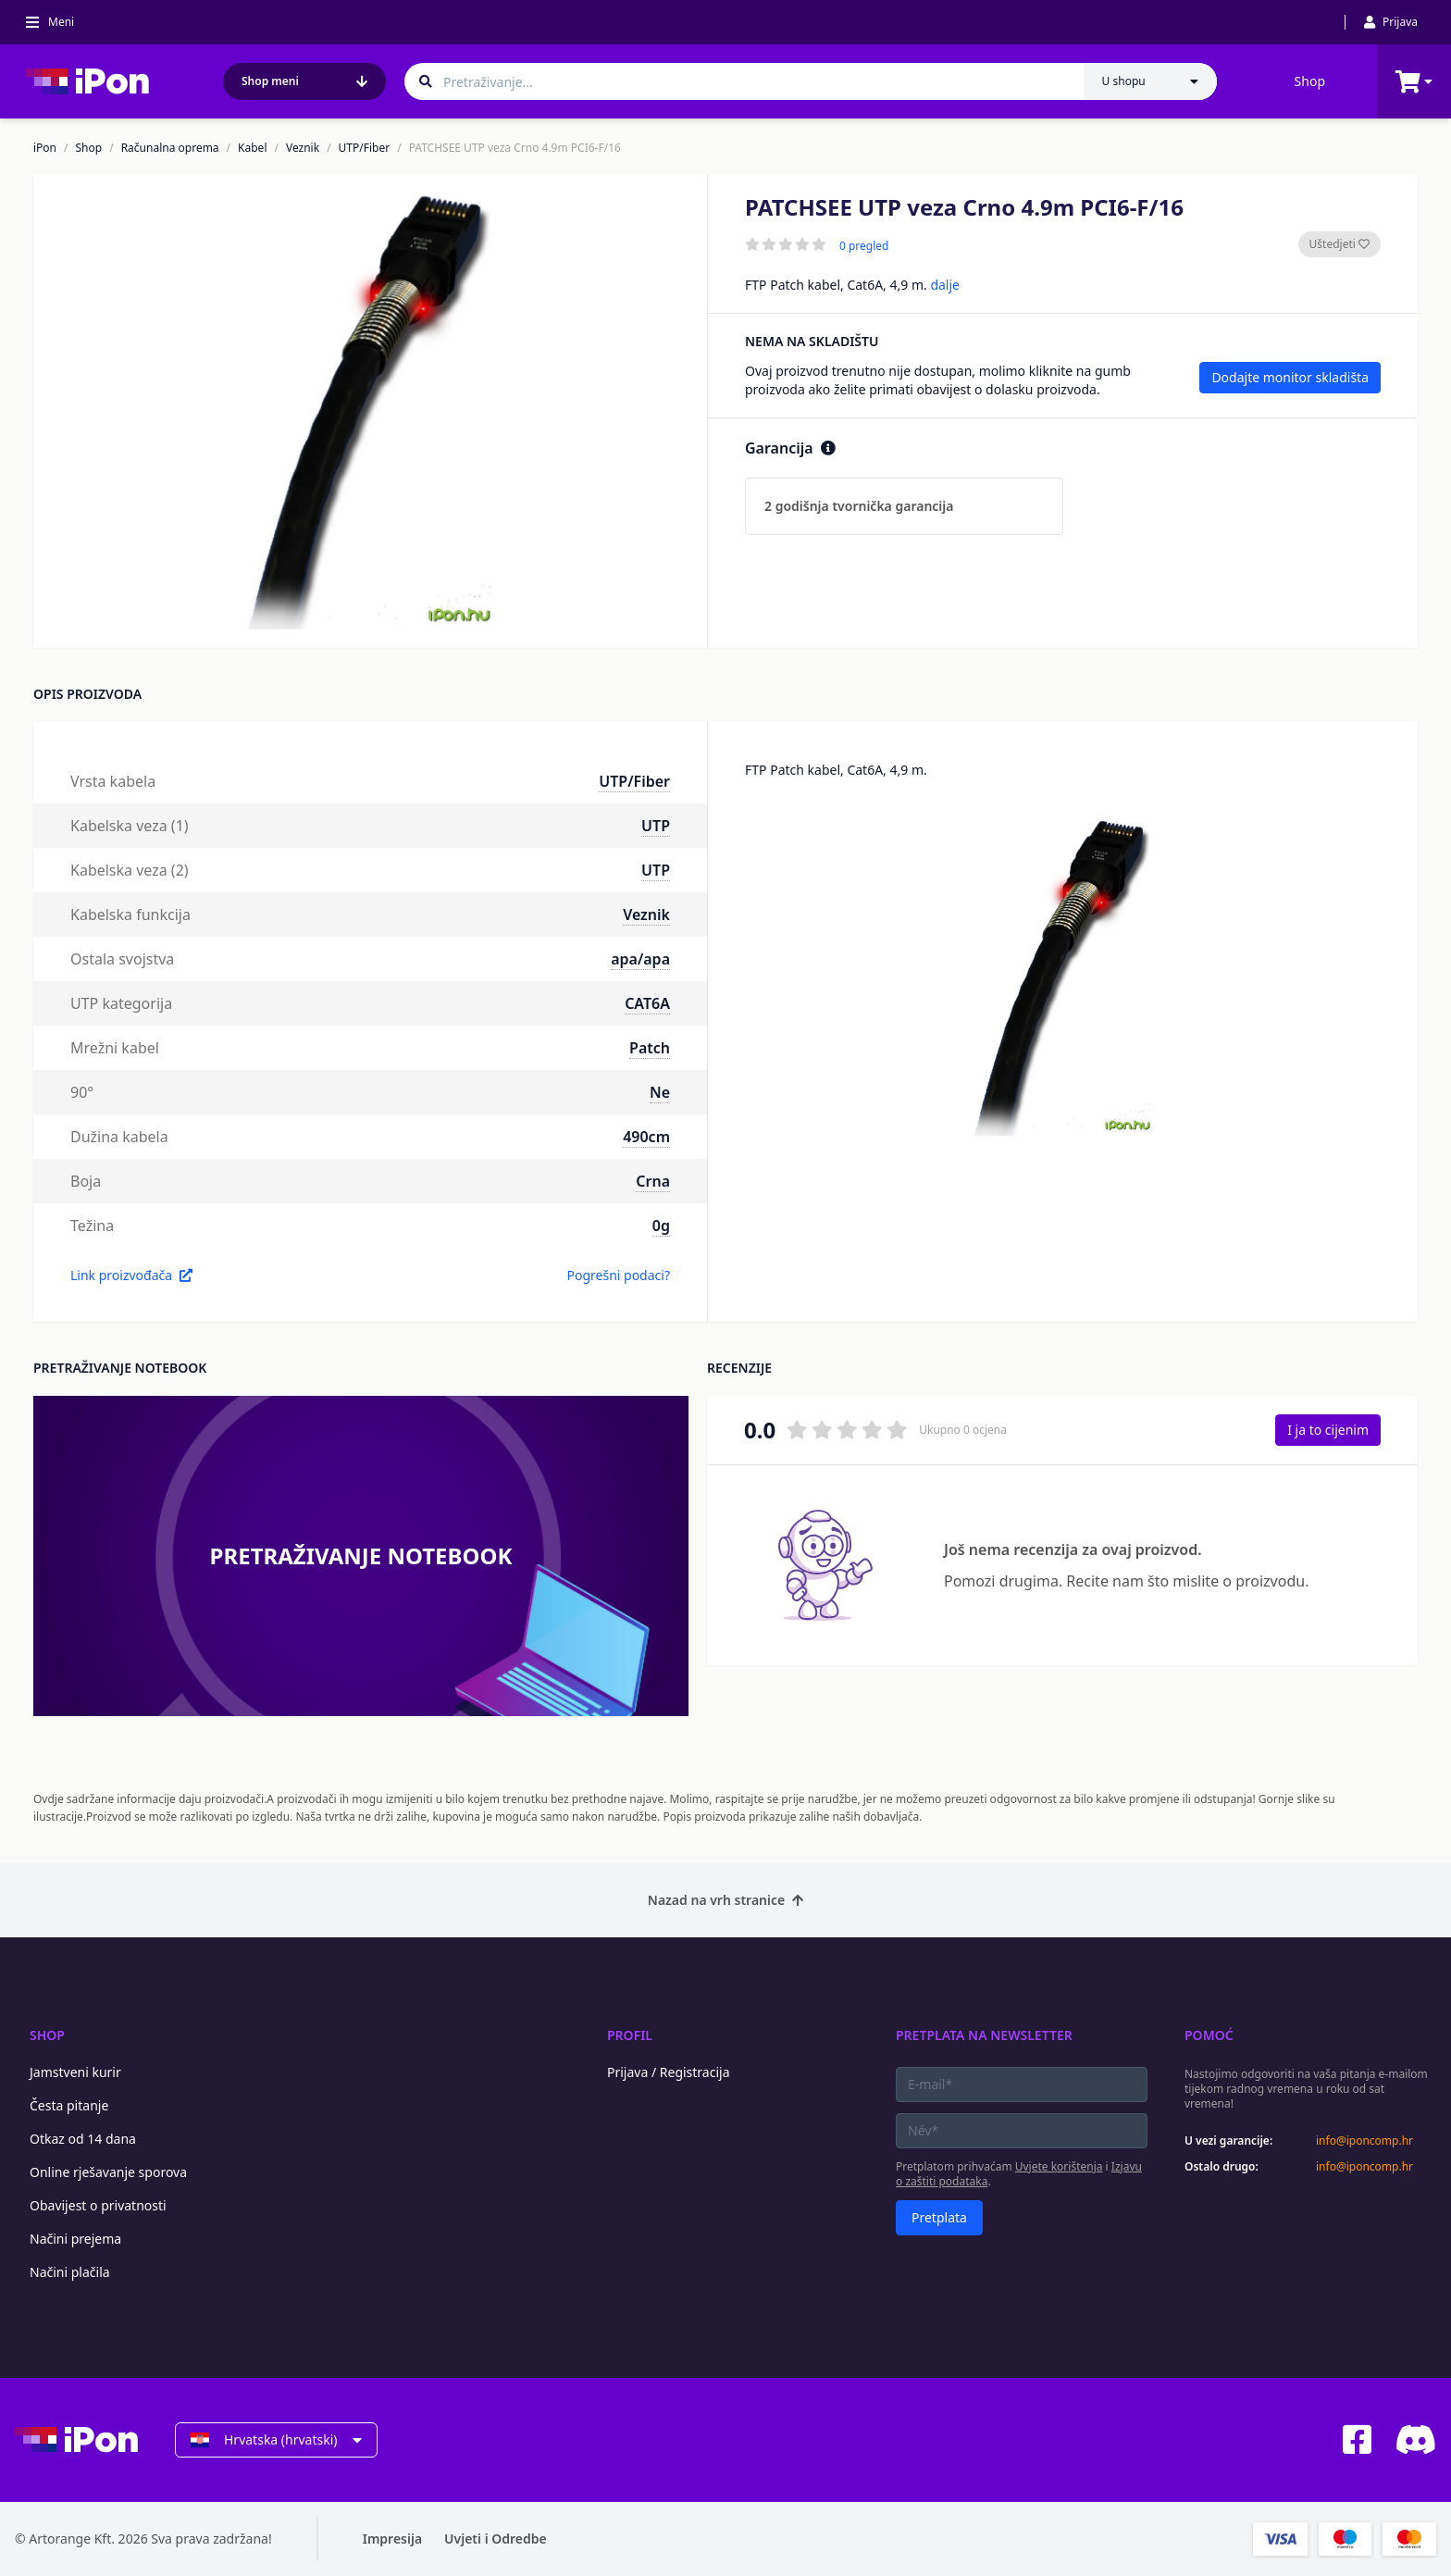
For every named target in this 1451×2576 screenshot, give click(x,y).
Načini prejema (75, 2238)
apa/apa (640, 959)
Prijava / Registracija (668, 2072)
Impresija (392, 2538)
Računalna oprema (170, 148)
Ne (660, 1092)
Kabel (252, 148)
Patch (649, 1048)
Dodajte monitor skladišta (1290, 377)
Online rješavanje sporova (108, 2172)
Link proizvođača (131, 1275)
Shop (1310, 81)
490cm (646, 1136)
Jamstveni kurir (75, 2072)
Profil (629, 2035)
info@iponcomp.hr (1364, 2141)
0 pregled (863, 246)
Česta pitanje (69, 2105)
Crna (653, 1181)
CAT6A (647, 1003)
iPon (44, 148)
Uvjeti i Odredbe (495, 2538)
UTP (655, 825)
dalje (945, 284)
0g (661, 1225)
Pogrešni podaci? (618, 1275)
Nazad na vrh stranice (725, 1900)
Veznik (302, 148)
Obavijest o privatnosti (98, 2205)
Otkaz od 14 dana (83, 2138)
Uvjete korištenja (1059, 2166)
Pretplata (939, 2217)
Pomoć (1209, 2035)
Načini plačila (70, 2272)
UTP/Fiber (365, 148)
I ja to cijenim (1328, 1429)
